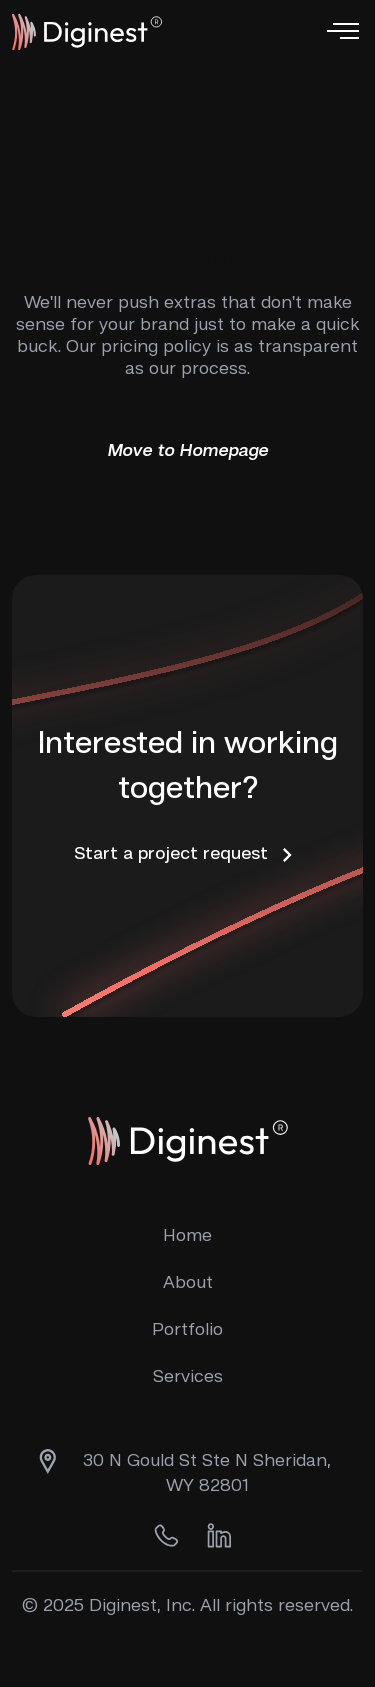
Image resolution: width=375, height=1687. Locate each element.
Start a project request (187, 855)
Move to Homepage (187, 451)
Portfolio (187, 1330)
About (188, 1283)
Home (187, 1236)
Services (188, 1377)
